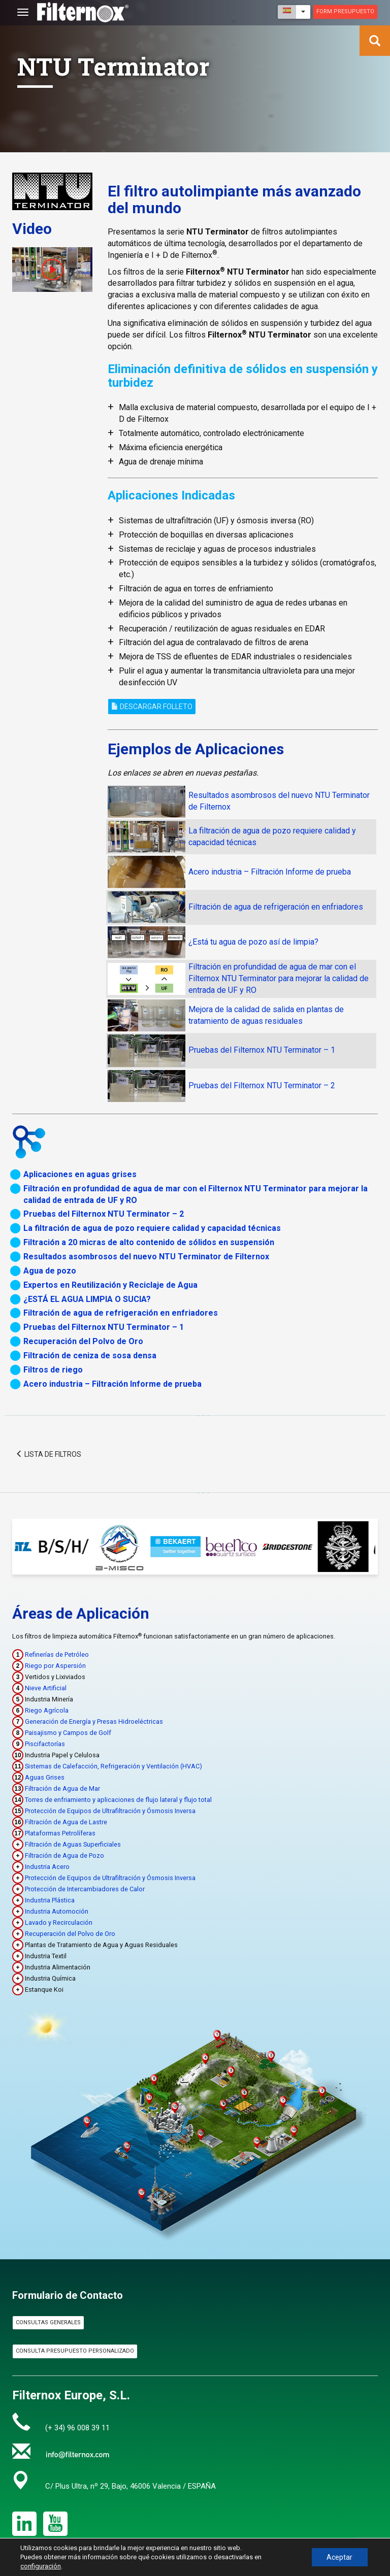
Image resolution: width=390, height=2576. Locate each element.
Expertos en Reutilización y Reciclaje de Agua (110, 1285)
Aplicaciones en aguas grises (80, 1174)
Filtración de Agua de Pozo (64, 1855)
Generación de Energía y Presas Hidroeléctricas (94, 1721)
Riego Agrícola (47, 1710)
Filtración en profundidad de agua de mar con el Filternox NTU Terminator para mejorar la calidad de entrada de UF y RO (278, 978)
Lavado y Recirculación (58, 1922)
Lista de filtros (48, 1454)
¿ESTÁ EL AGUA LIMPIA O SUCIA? (87, 1299)
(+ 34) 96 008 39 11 (77, 2427)
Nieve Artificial (46, 1688)
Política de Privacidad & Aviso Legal (243, 2570)
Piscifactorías (45, 1744)
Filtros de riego (53, 1370)
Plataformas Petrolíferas (60, 1833)
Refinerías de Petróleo (57, 1654)
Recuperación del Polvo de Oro (83, 1341)
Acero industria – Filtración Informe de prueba (269, 872)
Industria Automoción (56, 1911)
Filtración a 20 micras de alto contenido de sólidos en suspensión (148, 1242)
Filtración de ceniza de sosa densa (89, 1355)
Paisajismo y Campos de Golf (68, 1732)
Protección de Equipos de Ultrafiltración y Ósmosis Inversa (110, 1811)
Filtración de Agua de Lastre (66, 1822)
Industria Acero (47, 1866)
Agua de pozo (49, 1271)
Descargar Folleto (151, 706)
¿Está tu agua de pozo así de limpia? (253, 942)
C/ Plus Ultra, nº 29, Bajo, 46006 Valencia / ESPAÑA (130, 2486)
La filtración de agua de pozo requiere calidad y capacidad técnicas (152, 1228)
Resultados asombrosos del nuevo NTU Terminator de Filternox (146, 1256)
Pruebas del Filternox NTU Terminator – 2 (261, 1085)
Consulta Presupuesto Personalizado (75, 2351)
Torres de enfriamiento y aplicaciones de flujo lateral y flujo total (118, 1799)
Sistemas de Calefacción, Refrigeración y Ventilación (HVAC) (113, 1766)
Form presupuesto (345, 11)
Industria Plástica (50, 1900)
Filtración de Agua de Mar (62, 1788)
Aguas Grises (44, 1777)
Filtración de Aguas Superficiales (73, 1844)
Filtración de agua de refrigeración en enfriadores (275, 907)
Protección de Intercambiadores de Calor (85, 1889)
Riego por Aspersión (55, 1665)
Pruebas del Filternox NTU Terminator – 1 (261, 1050)
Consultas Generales (48, 2322)
